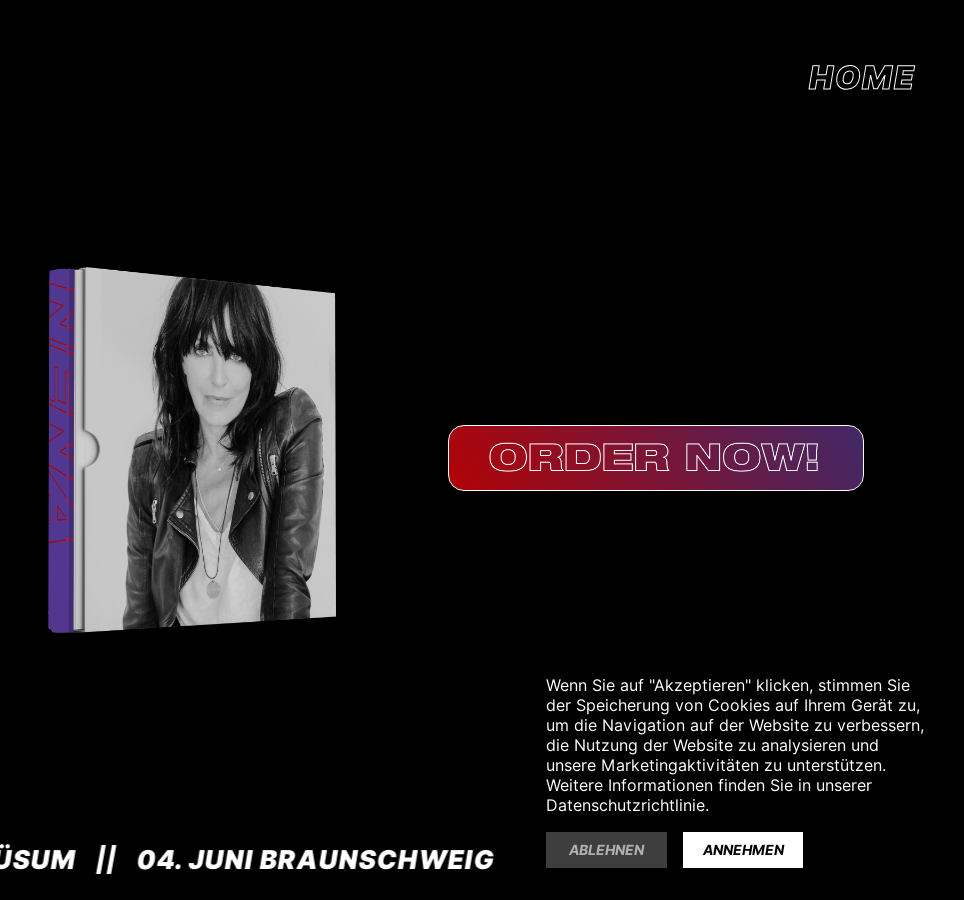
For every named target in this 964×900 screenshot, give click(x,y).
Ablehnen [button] (606, 850)
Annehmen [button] (743, 850)
